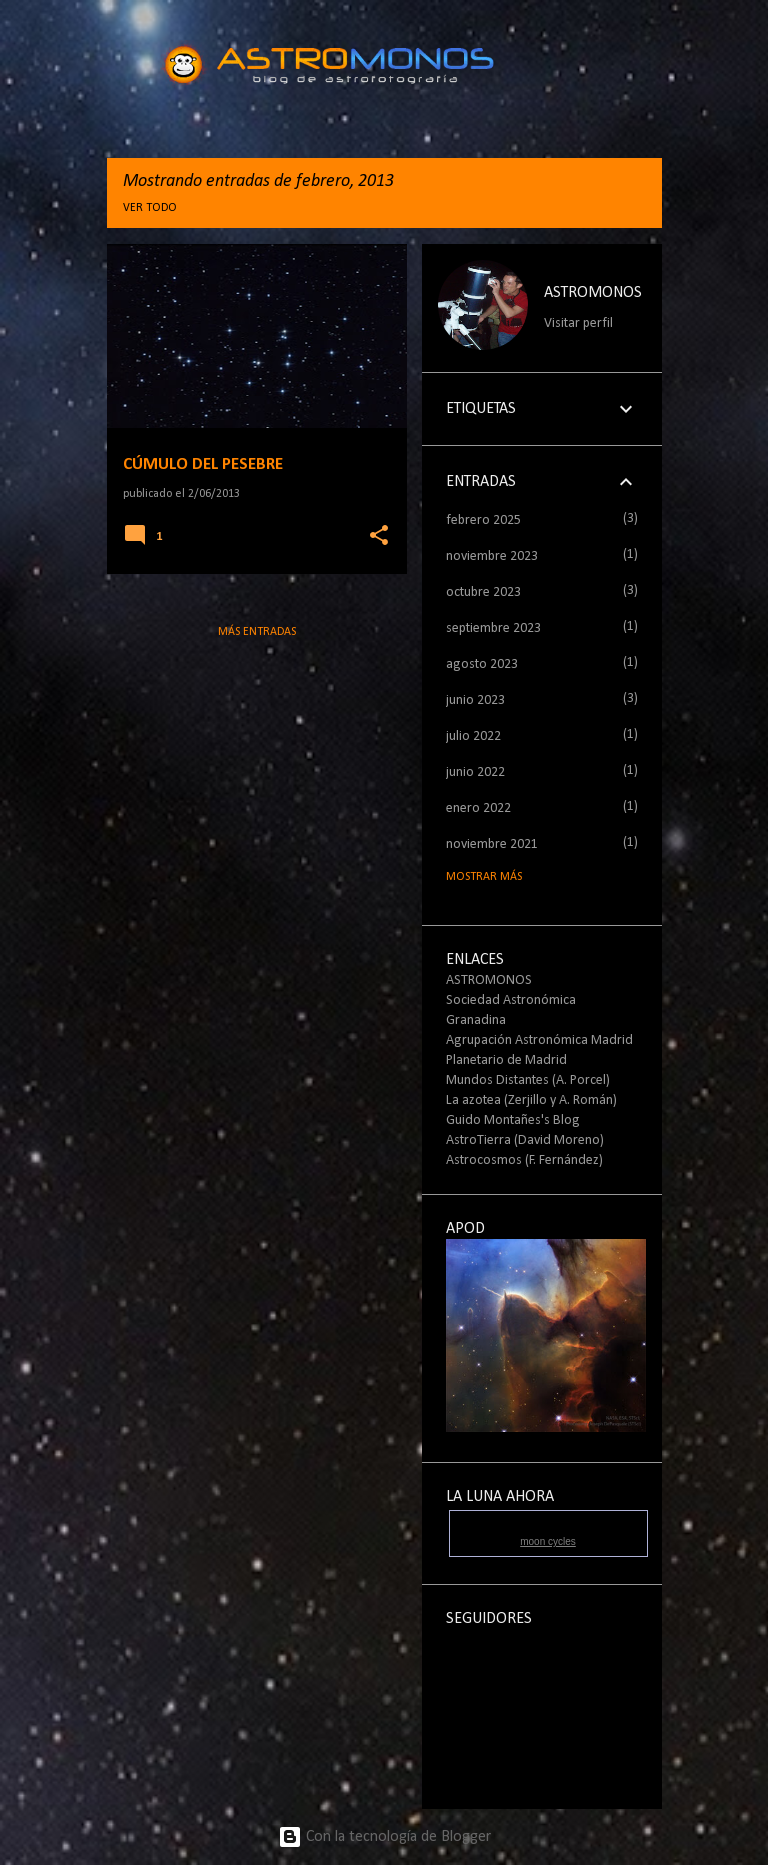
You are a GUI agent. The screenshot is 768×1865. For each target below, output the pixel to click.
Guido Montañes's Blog (513, 1120)
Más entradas (257, 632)
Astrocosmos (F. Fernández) (524, 1160)
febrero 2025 (483, 520)
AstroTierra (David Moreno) (525, 1140)
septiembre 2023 (493, 628)
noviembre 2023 (492, 556)
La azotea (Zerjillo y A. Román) (531, 1100)
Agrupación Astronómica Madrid (539, 1040)
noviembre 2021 (492, 844)
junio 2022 (475, 772)
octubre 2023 (483, 592)
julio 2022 (473, 736)
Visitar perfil (578, 323)
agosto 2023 (482, 664)
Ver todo (150, 208)
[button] (379, 536)
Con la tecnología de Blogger (384, 1837)
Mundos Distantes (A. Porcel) (528, 1080)
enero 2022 (478, 808)
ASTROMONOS (593, 293)
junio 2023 (475, 700)
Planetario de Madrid (506, 1060)
